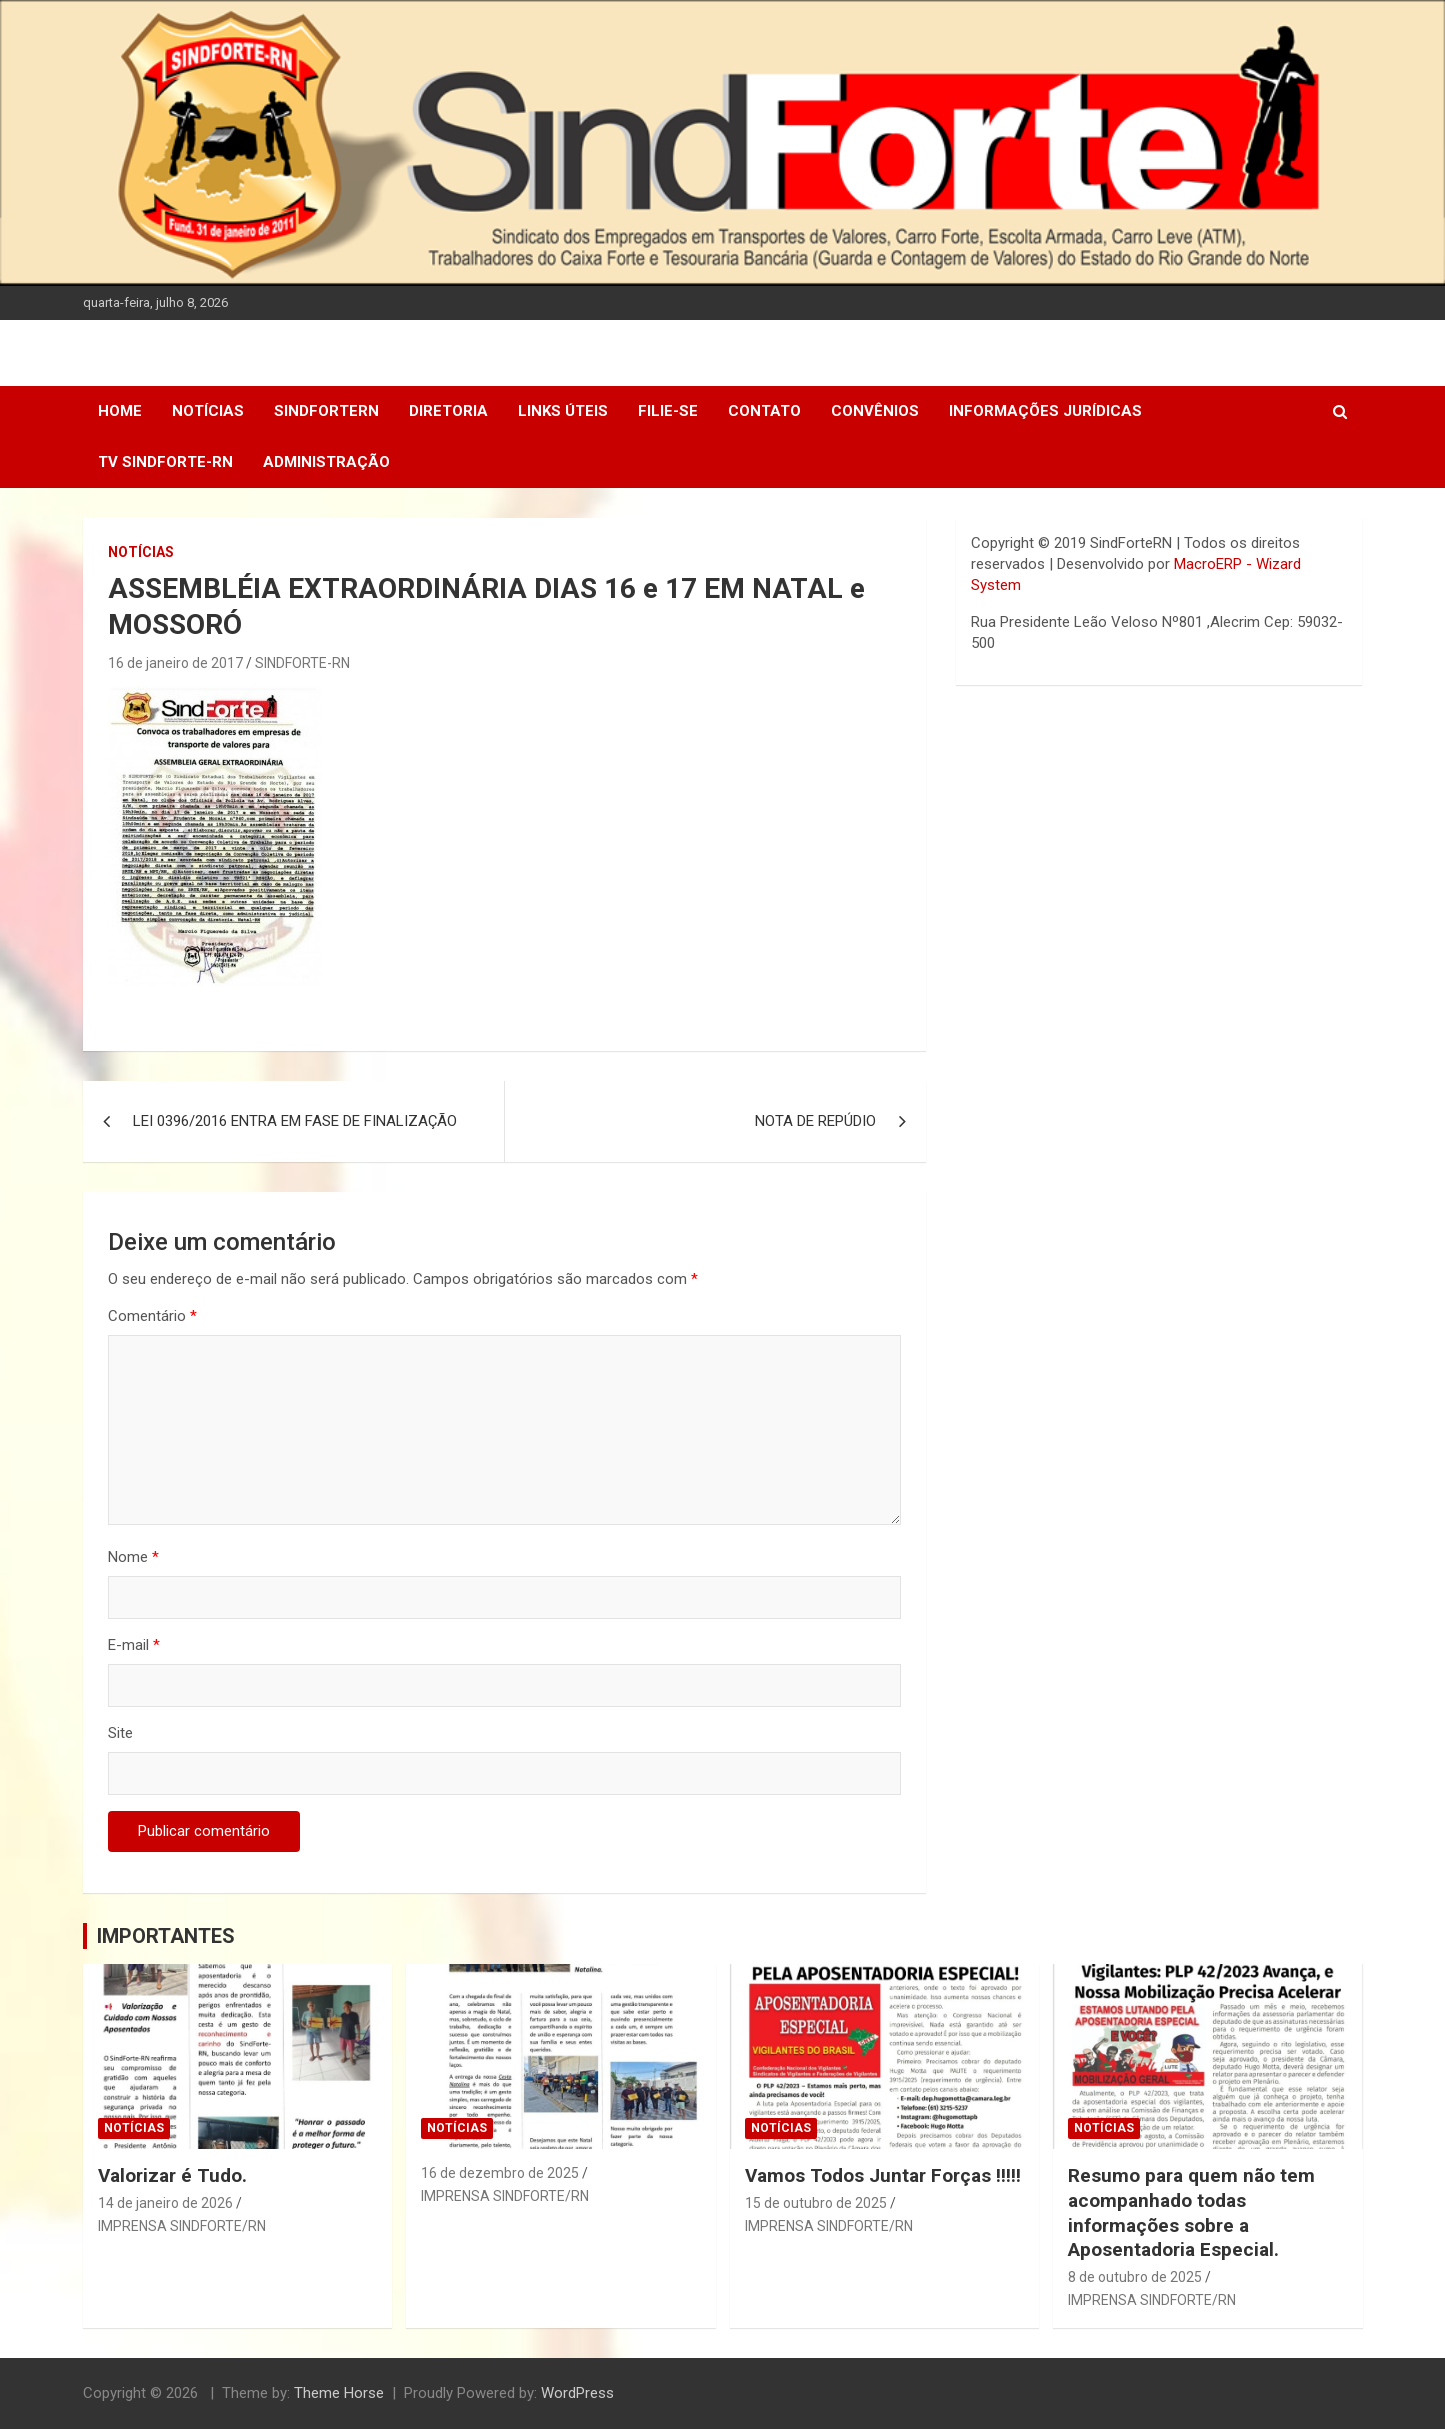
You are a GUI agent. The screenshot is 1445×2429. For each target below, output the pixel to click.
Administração (326, 462)
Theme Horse (339, 2393)
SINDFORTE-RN (302, 663)
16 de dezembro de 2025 (500, 2173)
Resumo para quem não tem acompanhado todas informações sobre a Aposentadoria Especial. (1191, 2212)
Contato (764, 411)
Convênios (875, 411)
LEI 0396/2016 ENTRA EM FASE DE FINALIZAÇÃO (295, 1121)
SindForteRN (326, 411)
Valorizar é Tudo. (172, 2175)
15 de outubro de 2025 (816, 2203)
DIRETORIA (448, 411)
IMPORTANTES (166, 1936)
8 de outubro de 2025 (1135, 2277)
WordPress (577, 2393)
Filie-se (668, 411)
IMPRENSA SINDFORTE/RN (182, 2226)
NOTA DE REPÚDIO (815, 1121)
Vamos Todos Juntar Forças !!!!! (883, 2175)
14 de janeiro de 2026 (165, 2203)
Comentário (152, 1316)
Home (120, 411)
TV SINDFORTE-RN (165, 462)
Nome (133, 1557)
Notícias (208, 411)
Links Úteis (563, 411)
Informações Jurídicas (1045, 411)
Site (120, 1733)
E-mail (134, 1645)
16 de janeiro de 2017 (175, 663)
